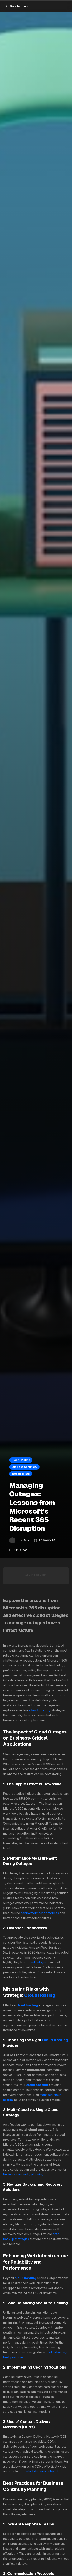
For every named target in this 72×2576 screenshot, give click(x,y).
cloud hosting (40, 1710)
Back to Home (16, 6)
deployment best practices (40, 1913)
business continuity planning (23, 2174)
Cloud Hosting (39, 1995)
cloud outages (37, 1962)
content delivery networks (41, 2471)
